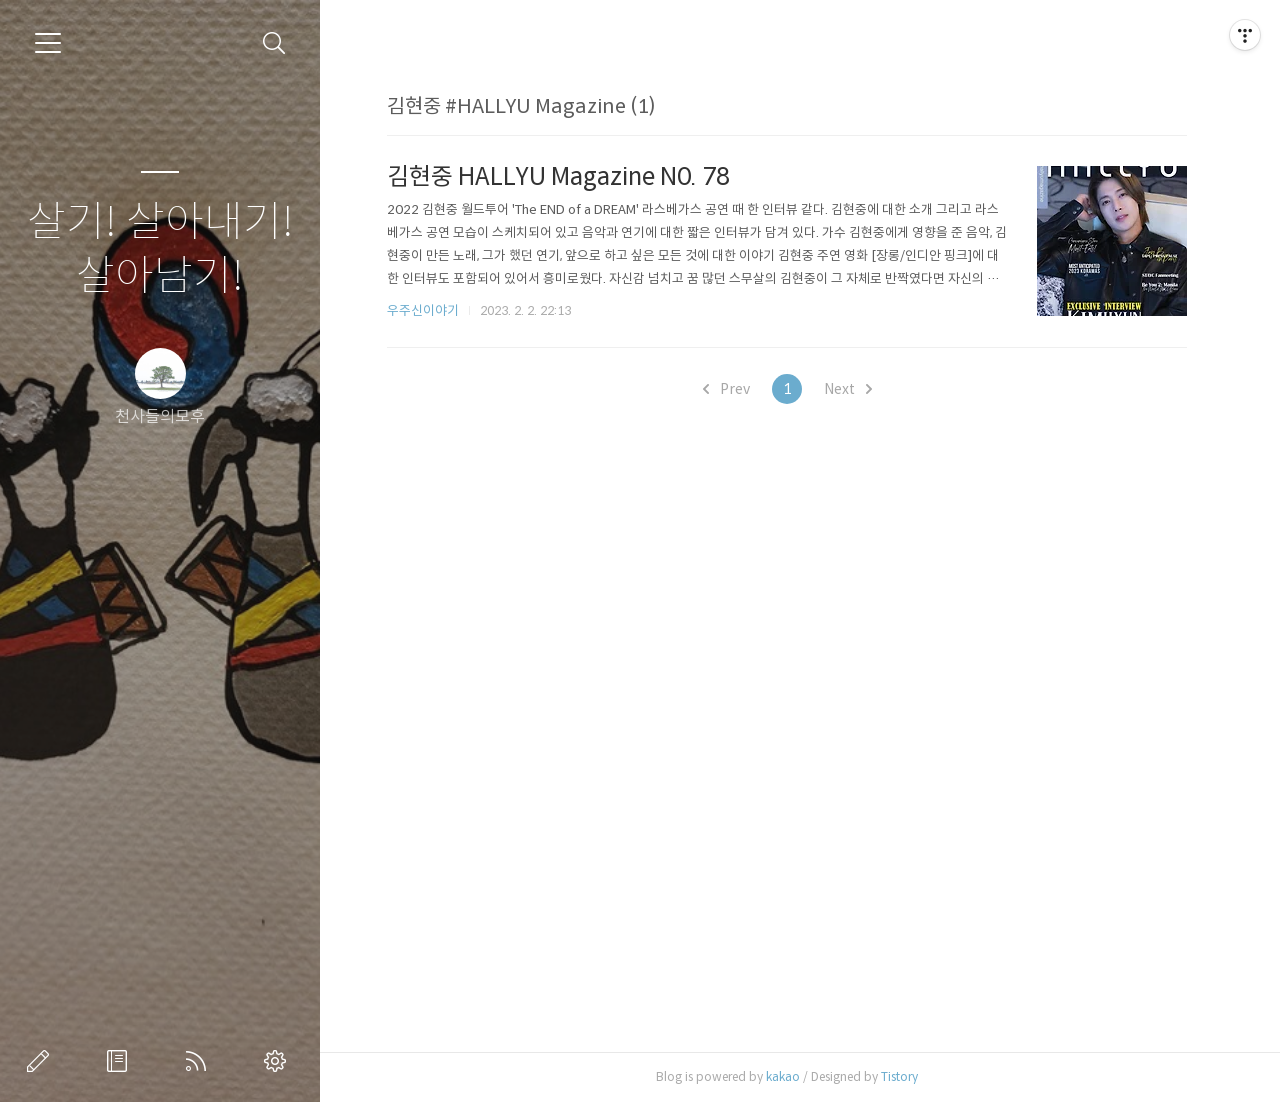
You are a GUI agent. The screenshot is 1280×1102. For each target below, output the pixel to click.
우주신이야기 (423, 310)
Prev (726, 389)
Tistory (899, 1076)
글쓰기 (42, 1061)
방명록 (121, 1061)
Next (848, 389)
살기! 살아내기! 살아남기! (160, 249)
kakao (783, 1076)
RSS (200, 1061)
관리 (279, 1061)
